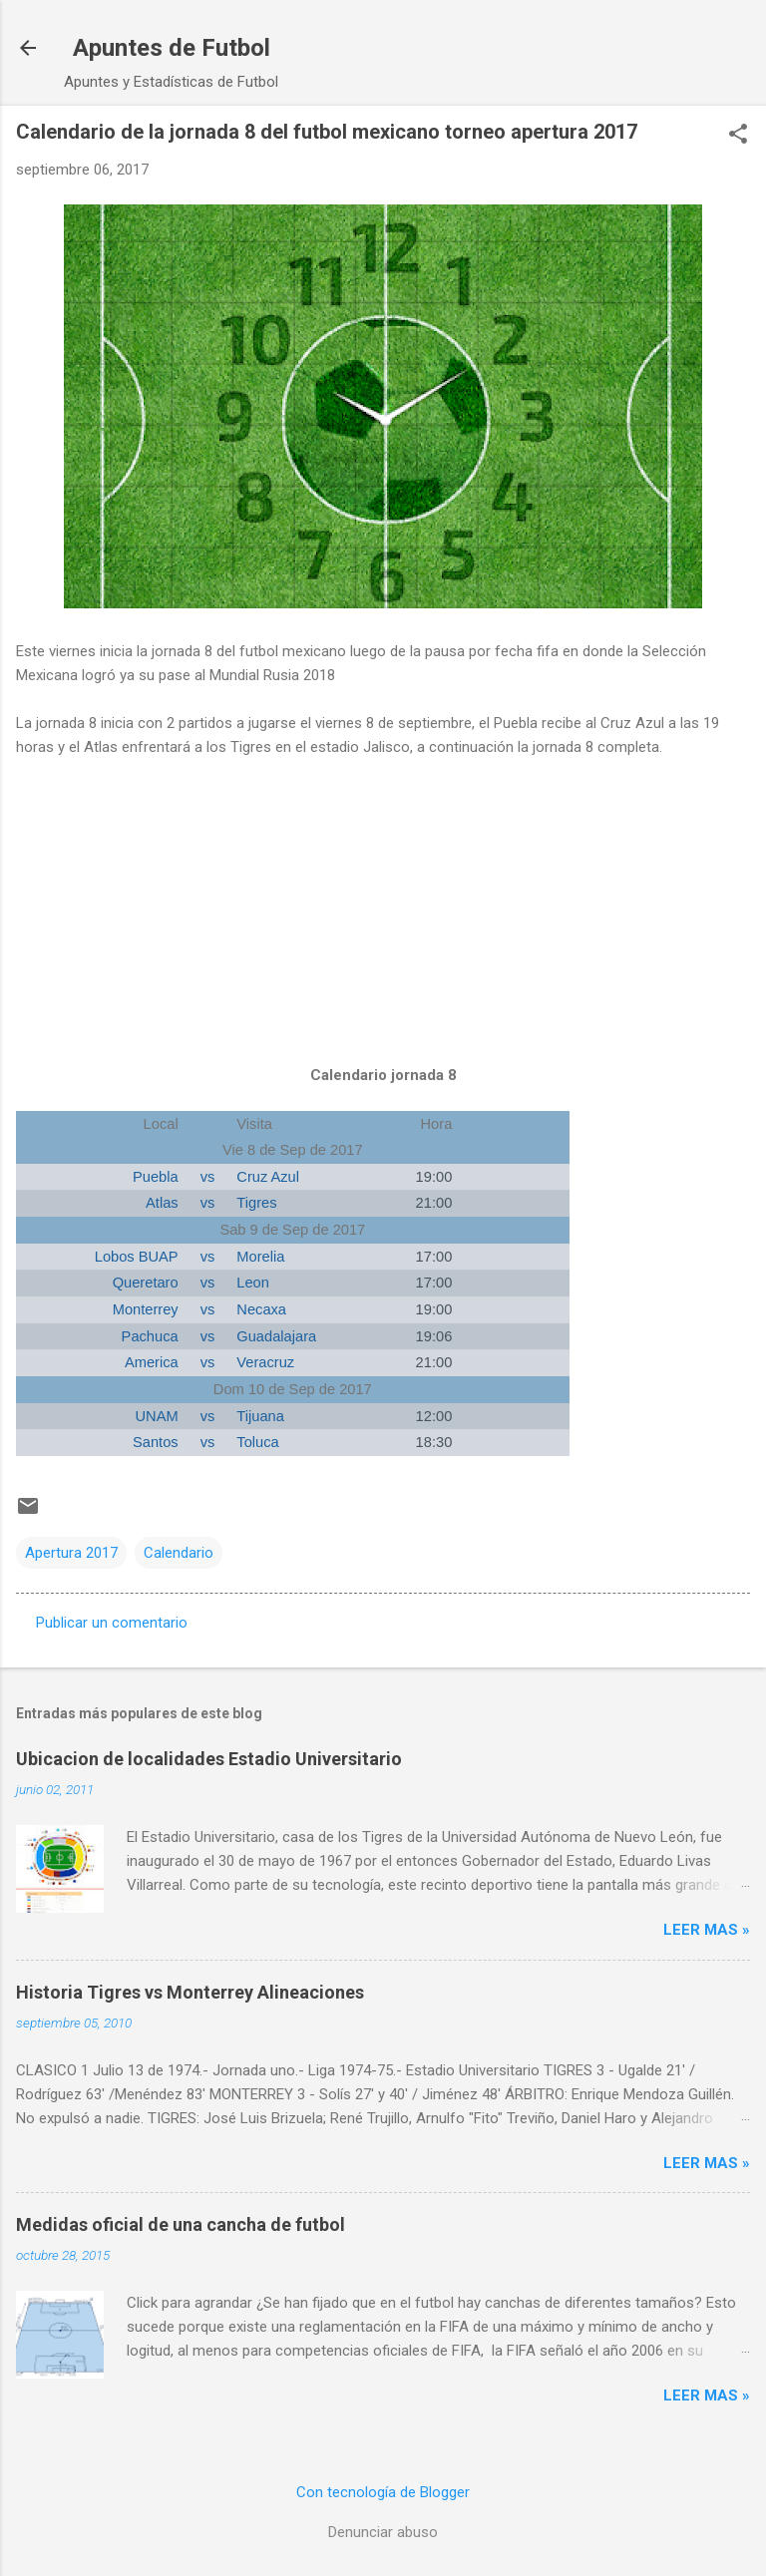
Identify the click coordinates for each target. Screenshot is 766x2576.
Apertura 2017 (71, 1553)
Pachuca (150, 1336)
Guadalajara (276, 1336)
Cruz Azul (267, 1177)
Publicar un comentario (112, 1623)
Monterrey (146, 1309)
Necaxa (261, 1309)
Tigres (256, 1203)
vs (207, 1177)
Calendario (178, 1553)
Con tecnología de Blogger (383, 2492)
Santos (156, 1442)
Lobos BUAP (137, 1257)
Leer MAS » (706, 1930)
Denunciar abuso (383, 2532)
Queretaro (146, 1282)
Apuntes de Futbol (171, 48)
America (152, 1362)
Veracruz (265, 1362)
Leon (252, 1282)
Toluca (257, 1442)
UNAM (157, 1416)
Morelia (260, 1257)
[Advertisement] (383, 931)
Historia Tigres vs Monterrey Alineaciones (190, 1992)
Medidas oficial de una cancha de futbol (180, 2224)
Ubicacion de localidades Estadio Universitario (209, 1758)
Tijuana (260, 1416)
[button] (738, 136)
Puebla (156, 1177)
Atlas (162, 1203)
